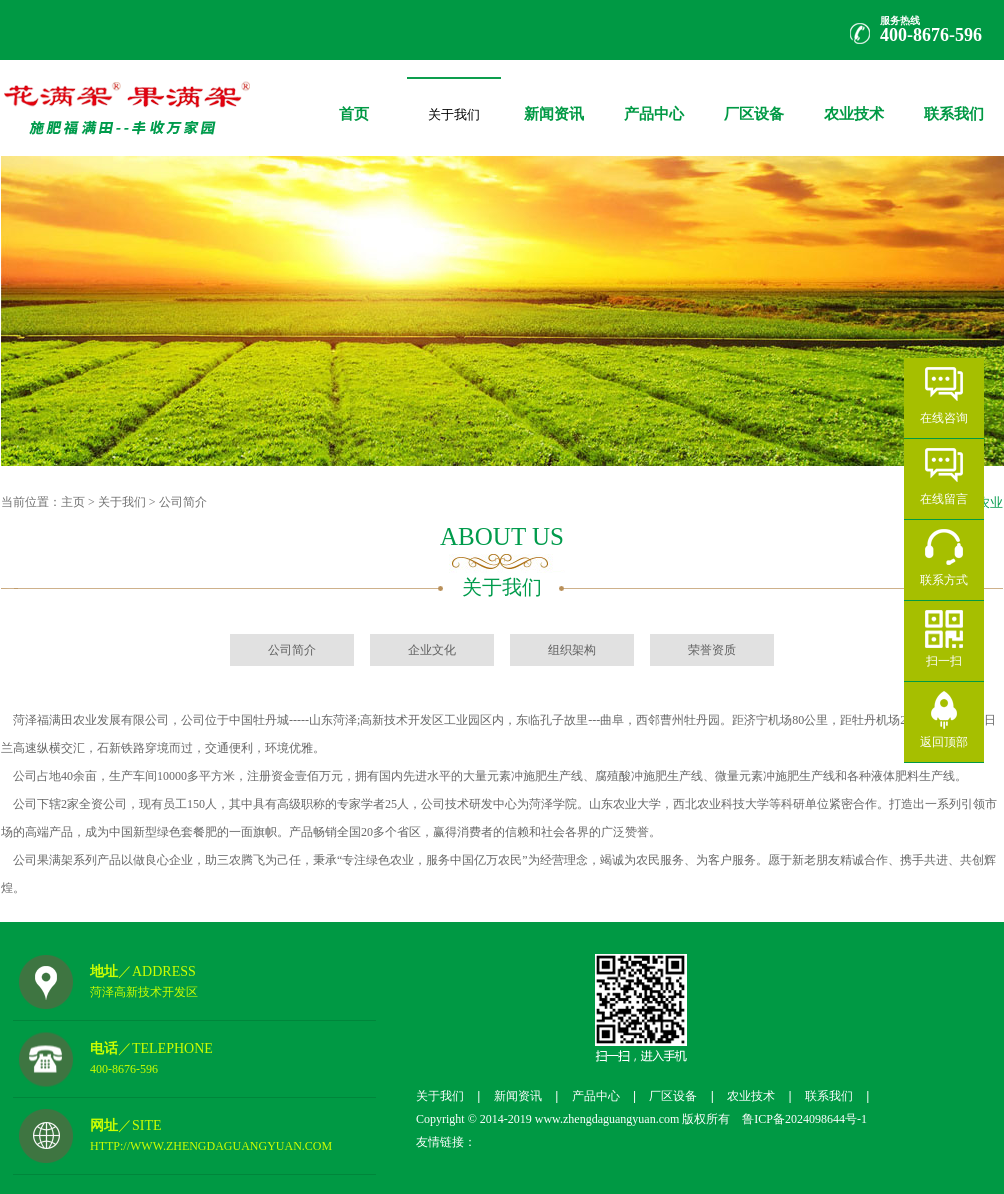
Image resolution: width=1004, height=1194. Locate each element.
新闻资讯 (554, 99)
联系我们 (954, 99)
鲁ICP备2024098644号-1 (798, 1119)
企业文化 (432, 650)
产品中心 (654, 99)
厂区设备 (754, 99)
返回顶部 (944, 741)
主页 (73, 502)
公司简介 (183, 502)
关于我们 (454, 110)
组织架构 (572, 650)
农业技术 (854, 99)
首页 (354, 99)
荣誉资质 (712, 650)
